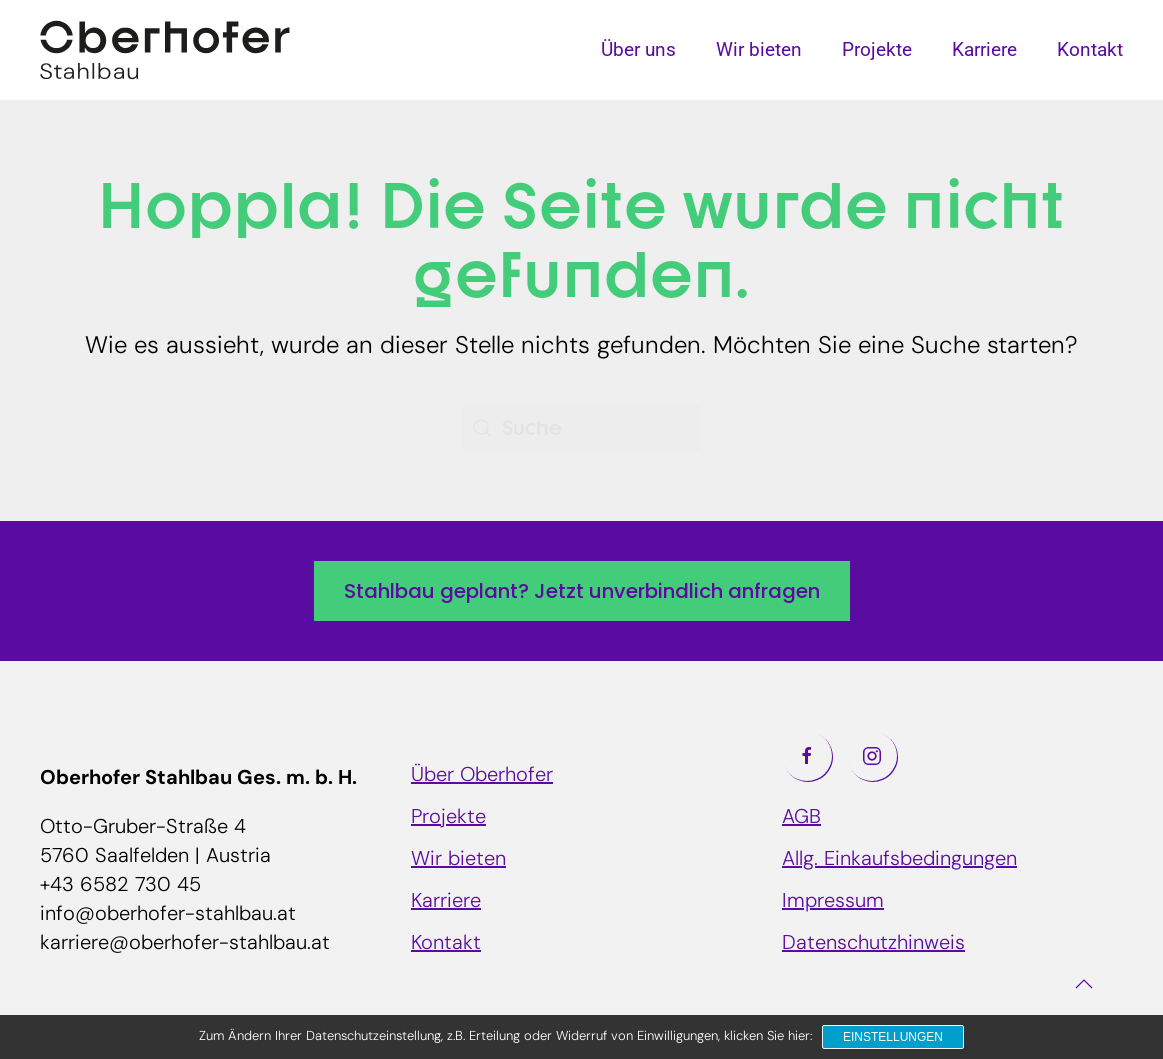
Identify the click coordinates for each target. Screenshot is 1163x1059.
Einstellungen (893, 1037)
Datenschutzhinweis (873, 944)
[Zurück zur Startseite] (165, 50)
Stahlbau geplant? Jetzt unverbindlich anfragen (582, 591)
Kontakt (1090, 49)
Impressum (833, 902)
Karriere (984, 49)
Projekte (877, 49)
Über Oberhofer (482, 776)
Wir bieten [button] (759, 49)
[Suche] (582, 428)
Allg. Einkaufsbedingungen (899, 860)
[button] (1084, 984)
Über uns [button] (638, 49)
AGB (801, 818)
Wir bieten (458, 860)
